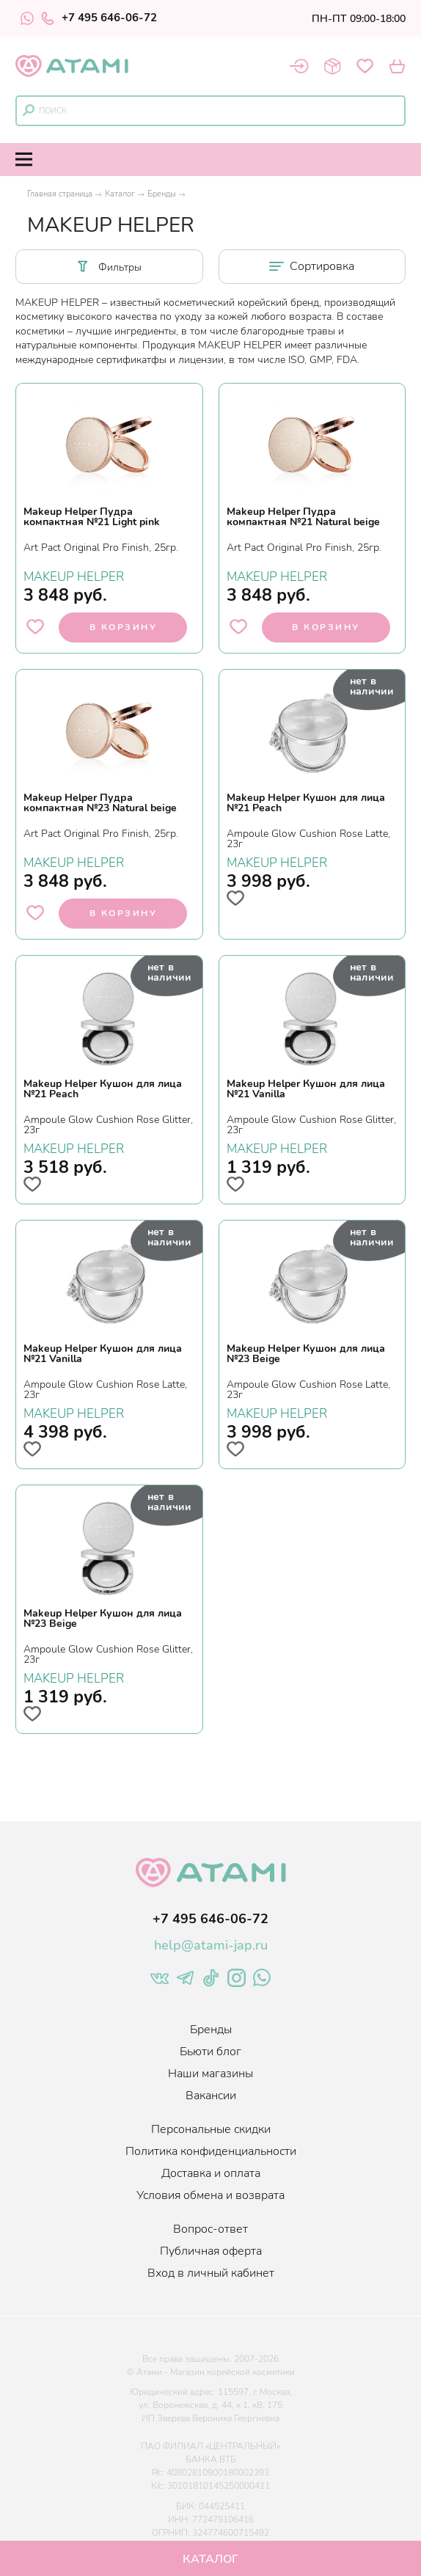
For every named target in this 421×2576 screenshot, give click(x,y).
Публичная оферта (211, 2251)
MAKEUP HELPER (73, 575)
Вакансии (211, 2095)
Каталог (120, 194)
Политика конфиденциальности (210, 2151)
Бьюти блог (210, 2051)
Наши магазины (210, 2073)
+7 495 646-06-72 (99, 18)
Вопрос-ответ (210, 2229)
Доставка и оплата (210, 2173)
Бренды (161, 194)
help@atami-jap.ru (211, 1945)
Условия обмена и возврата (210, 2195)
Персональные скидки (211, 2129)
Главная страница (59, 194)
